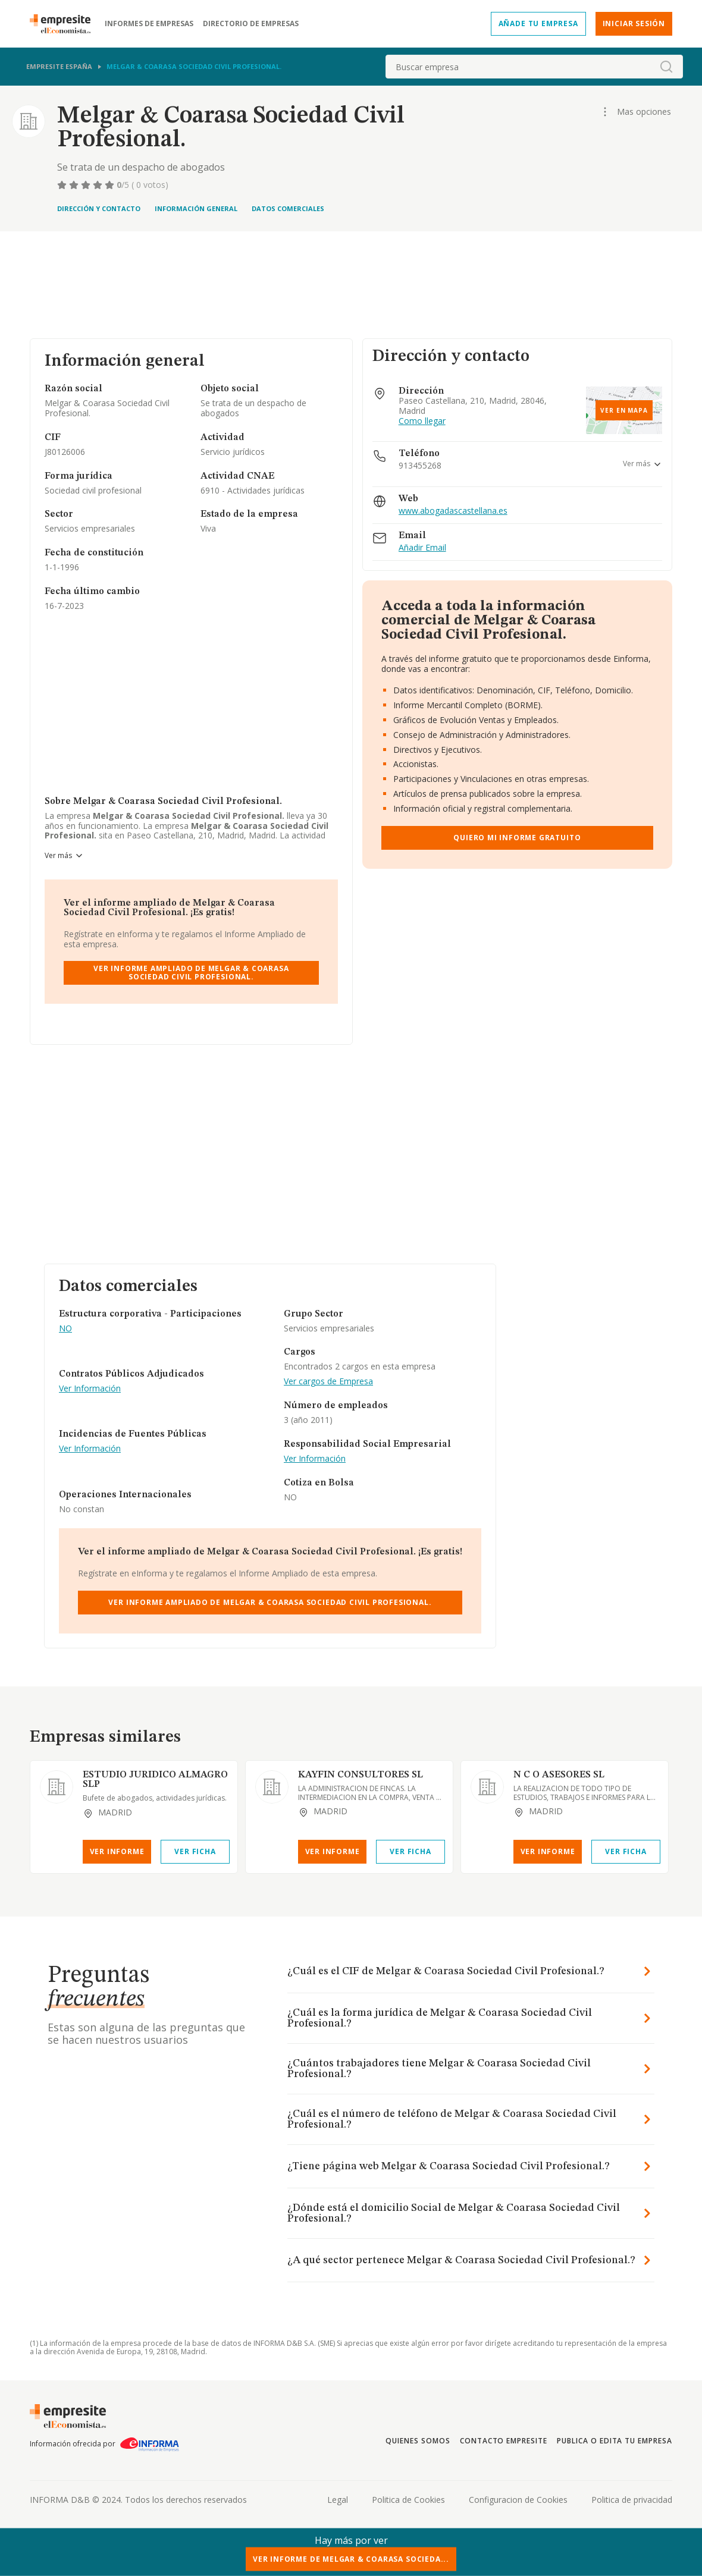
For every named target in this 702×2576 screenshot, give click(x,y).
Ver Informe (117, 1851)
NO (65, 1329)
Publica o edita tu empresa (614, 2441)
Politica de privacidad (631, 2499)
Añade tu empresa (538, 23)
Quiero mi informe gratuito (517, 838)
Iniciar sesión (634, 23)
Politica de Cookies (408, 2499)
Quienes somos (418, 2441)
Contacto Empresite (503, 2441)
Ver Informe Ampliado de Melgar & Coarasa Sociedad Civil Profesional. (191, 972)
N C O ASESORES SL (558, 1775)
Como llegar (422, 421)
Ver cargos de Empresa (328, 1382)
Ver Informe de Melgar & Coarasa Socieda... (351, 2559)
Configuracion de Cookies (518, 2499)
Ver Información (90, 1389)
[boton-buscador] (666, 66)
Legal (337, 2499)
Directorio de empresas (251, 24)
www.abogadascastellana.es (453, 511)
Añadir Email (422, 548)
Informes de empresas (149, 24)
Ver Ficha (194, 1851)
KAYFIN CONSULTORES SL (360, 1775)
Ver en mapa (624, 410)
